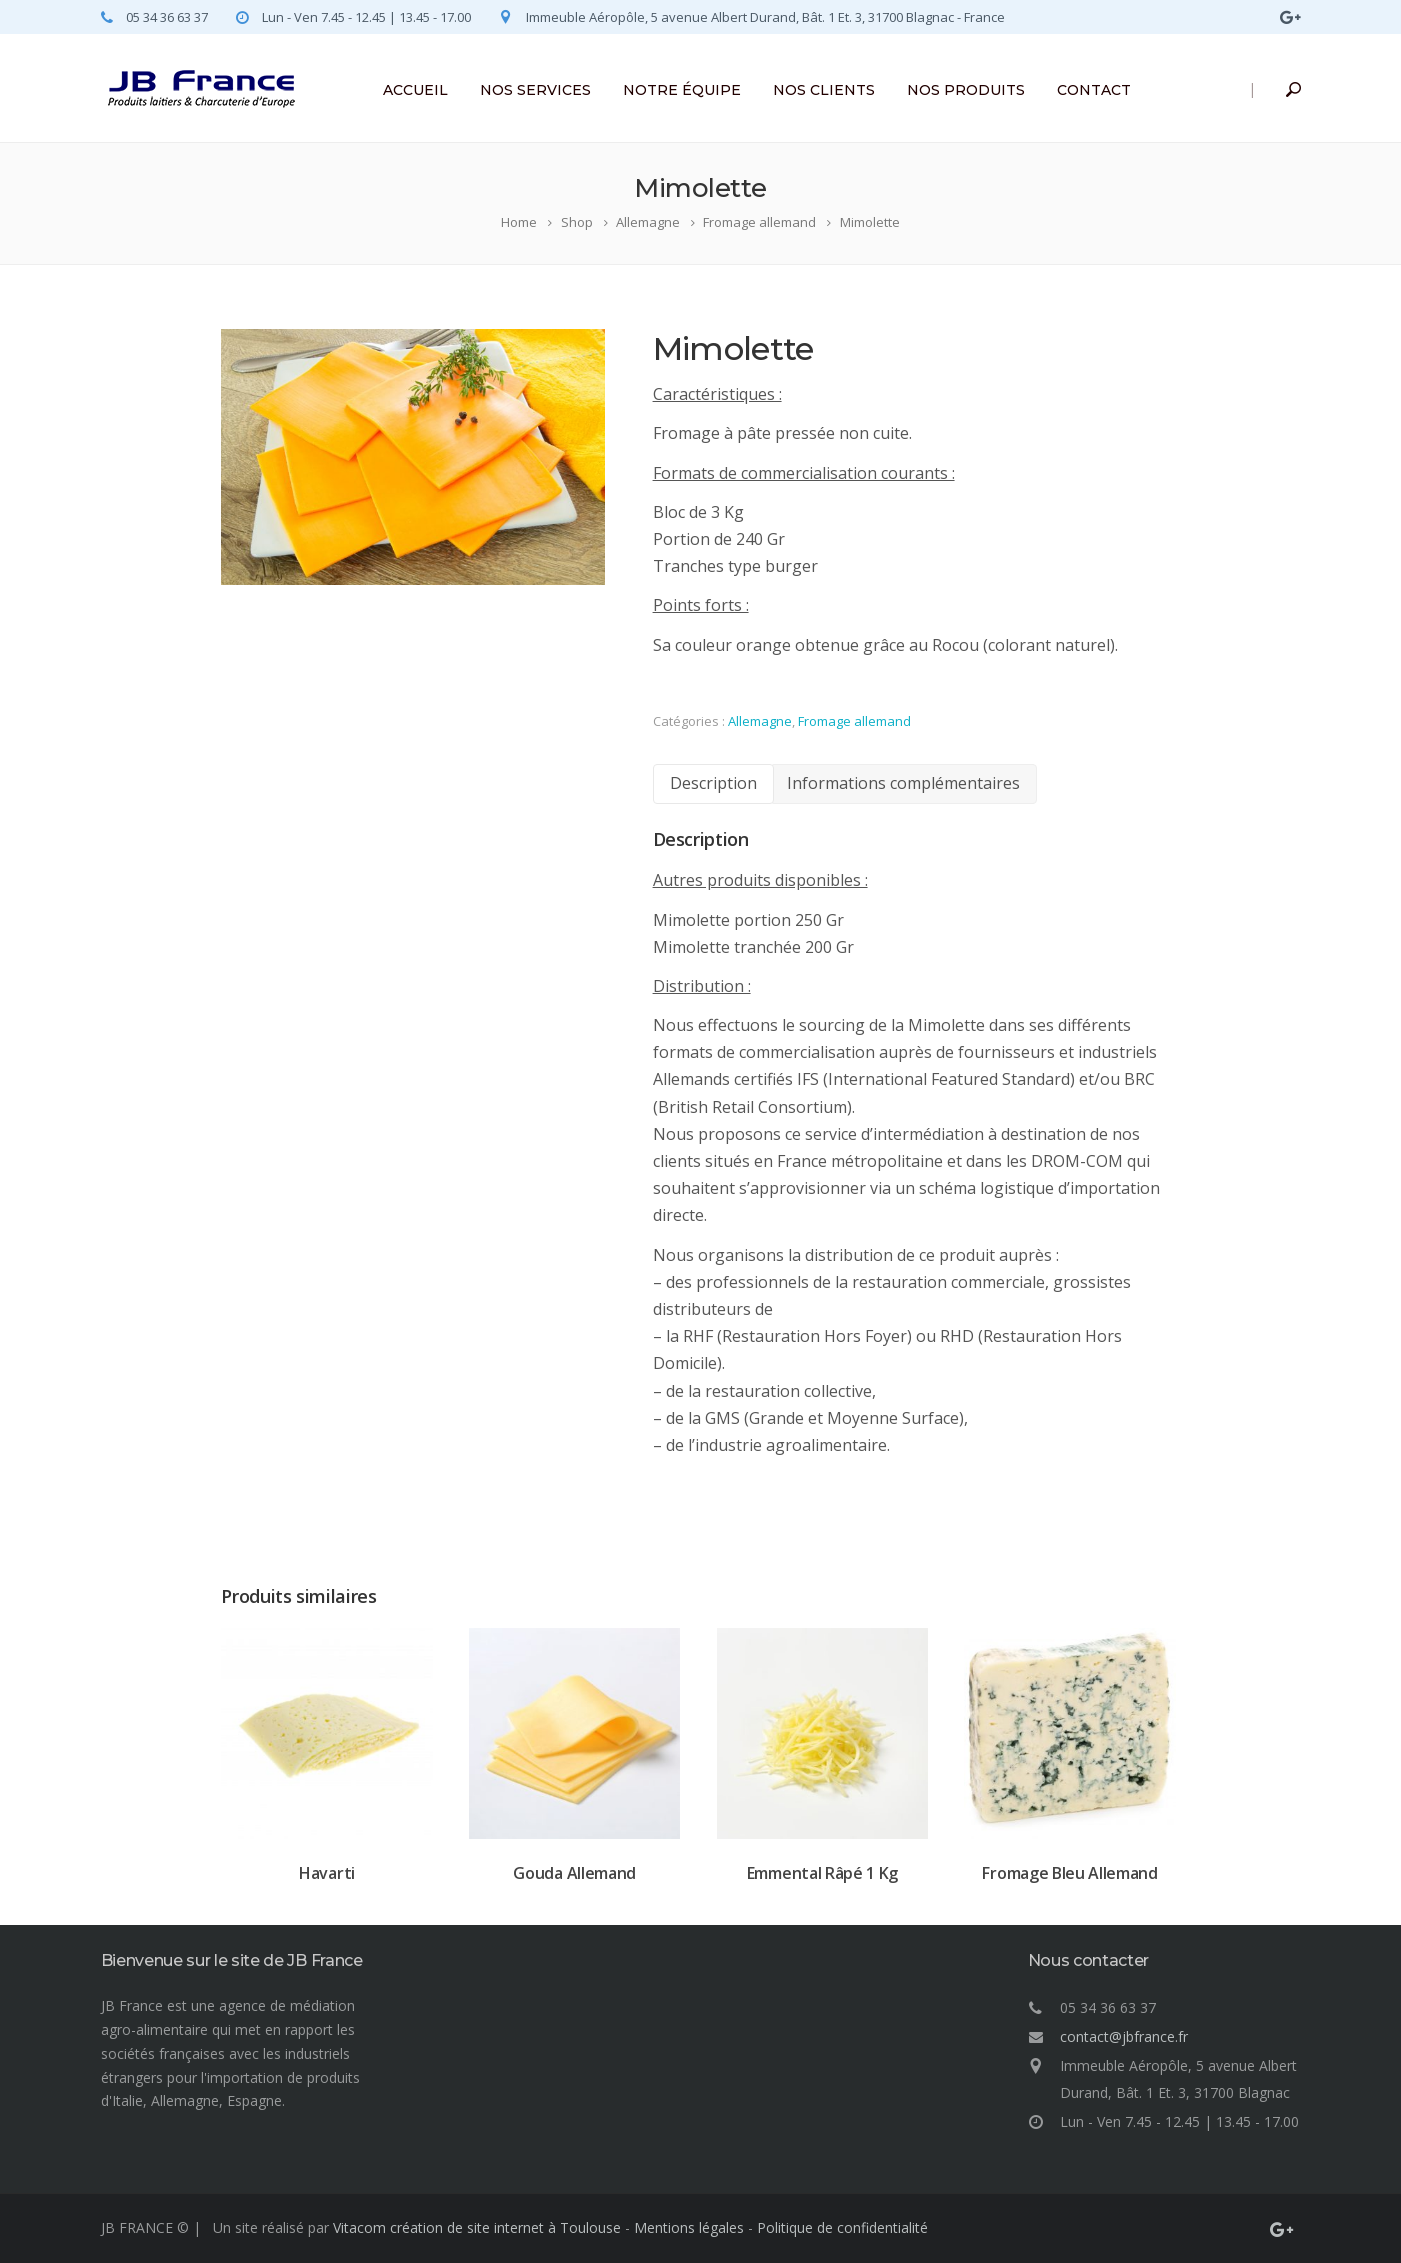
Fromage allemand (842, 721)
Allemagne (748, 721)
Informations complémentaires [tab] (891, 783)
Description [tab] (701, 783)
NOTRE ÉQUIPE (682, 90)
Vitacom (359, 2227)
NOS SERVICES (535, 90)
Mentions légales (689, 2227)
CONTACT (1094, 90)
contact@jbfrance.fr (1124, 2036)
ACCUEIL (415, 90)
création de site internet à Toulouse (505, 2227)
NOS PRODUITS (966, 90)
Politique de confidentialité (842, 2227)
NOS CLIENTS (824, 90)
